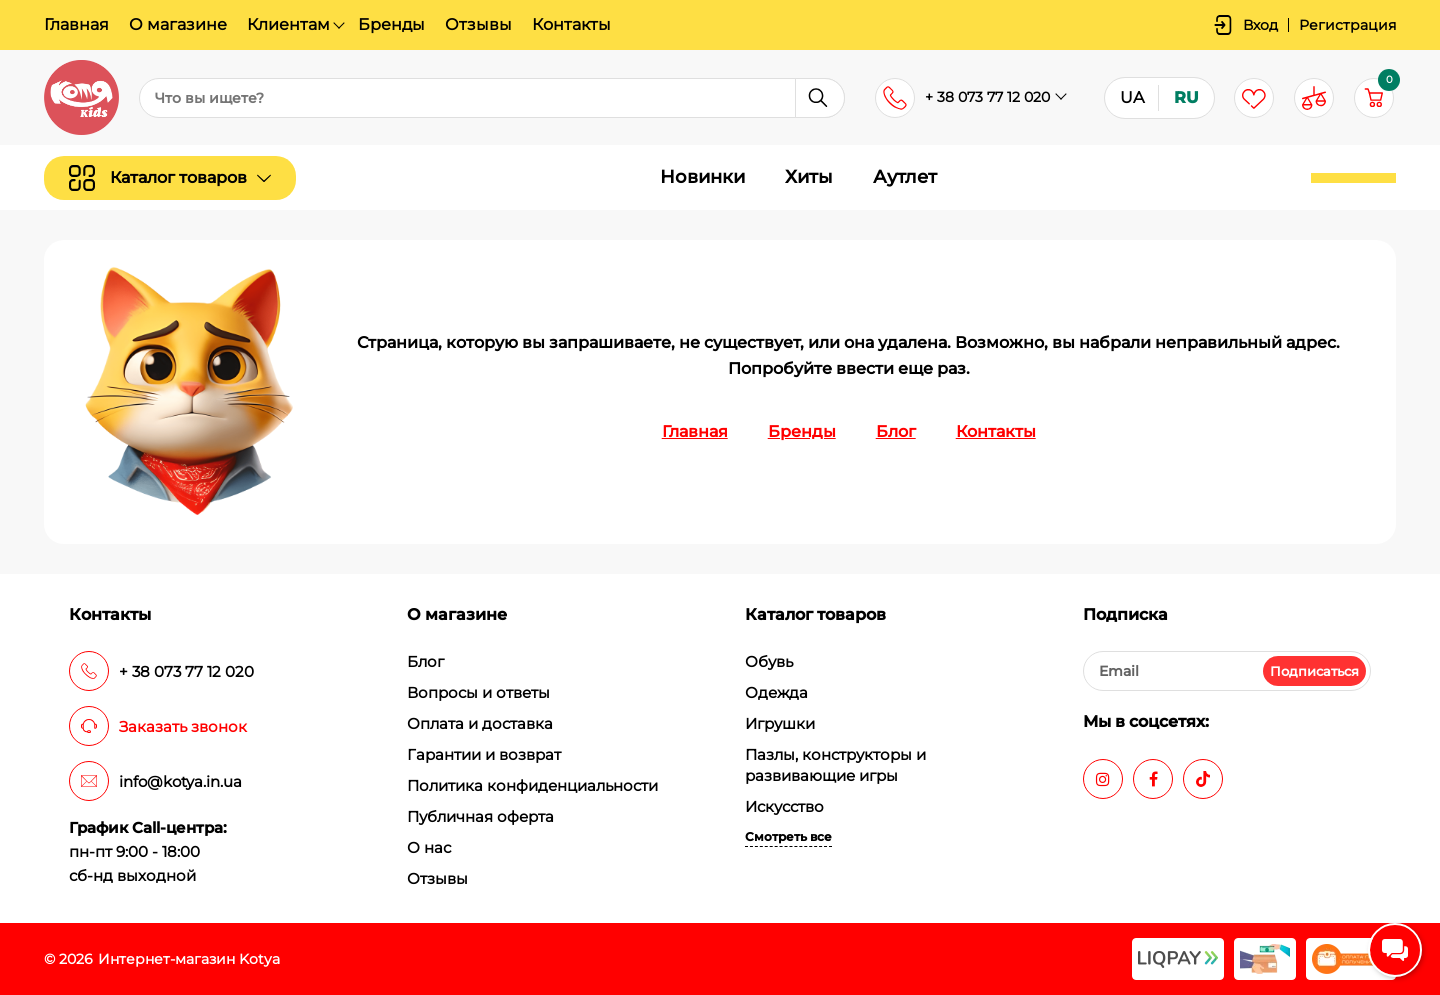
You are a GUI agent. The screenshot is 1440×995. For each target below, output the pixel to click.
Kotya (259, 959)
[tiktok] (1203, 779)
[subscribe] (1227, 671)
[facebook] (1153, 779)
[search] (492, 98)
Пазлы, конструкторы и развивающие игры (835, 765)
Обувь (769, 661)
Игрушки (780, 723)
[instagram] (1103, 779)
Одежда (776, 692)
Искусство (784, 806)
